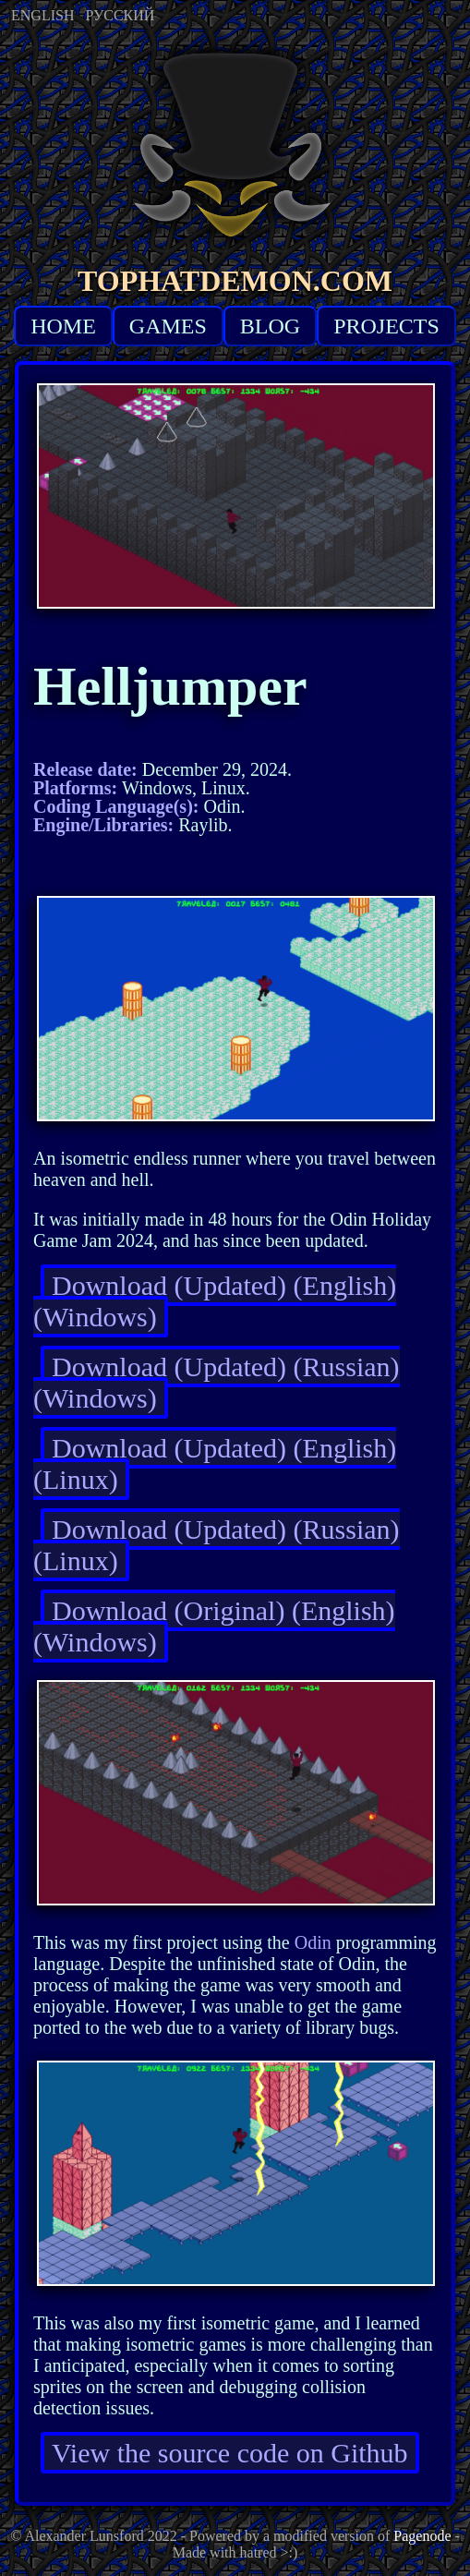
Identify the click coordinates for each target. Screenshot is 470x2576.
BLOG (270, 326)
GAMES (168, 326)
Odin (313, 1942)
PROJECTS (386, 326)
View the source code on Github (230, 2452)
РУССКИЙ (119, 15)
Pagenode (422, 2536)
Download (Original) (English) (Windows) (214, 1626)
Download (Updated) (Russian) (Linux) (216, 1545)
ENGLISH (42, 15)
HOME (63, 326)
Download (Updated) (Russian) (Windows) (216, 1382)
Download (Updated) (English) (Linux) (214, 1463)
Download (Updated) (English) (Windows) (214, 1301)
